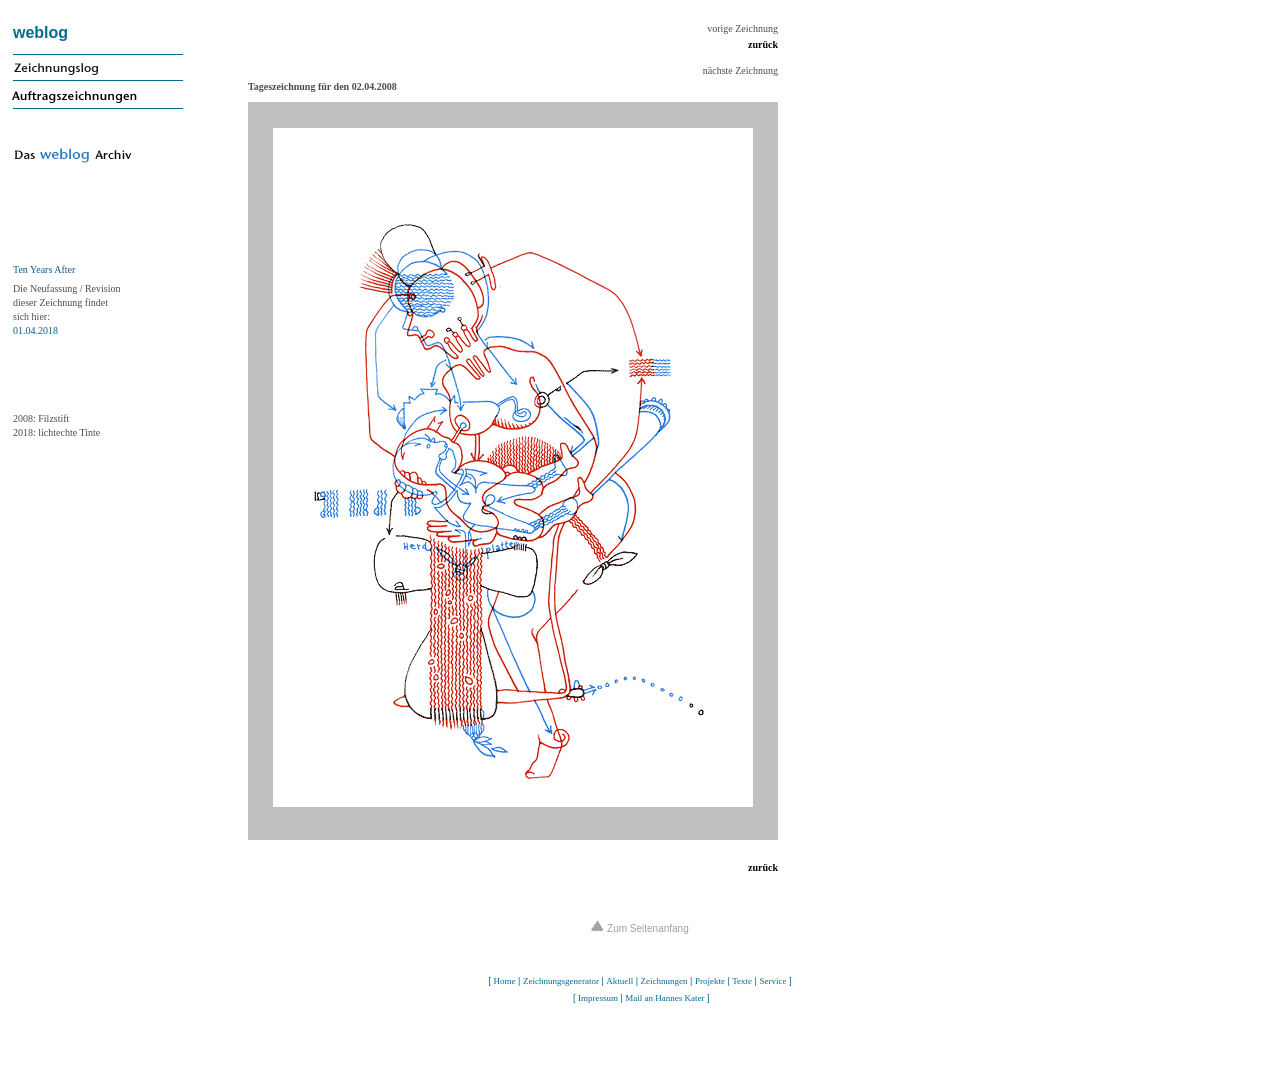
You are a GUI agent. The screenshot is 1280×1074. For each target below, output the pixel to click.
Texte (742, 981)
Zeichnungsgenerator (561, 981)
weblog (40, 32)
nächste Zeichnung (740, 70)
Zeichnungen (664, 981)
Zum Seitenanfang (640, 928)
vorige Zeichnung (742, 28)
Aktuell (619, 981)
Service (772, 981)
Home (505, 981)
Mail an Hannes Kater (664, 998)
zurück (763, 44)
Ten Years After (44, 269)
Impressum (598, 998)
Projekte (710, 981)
